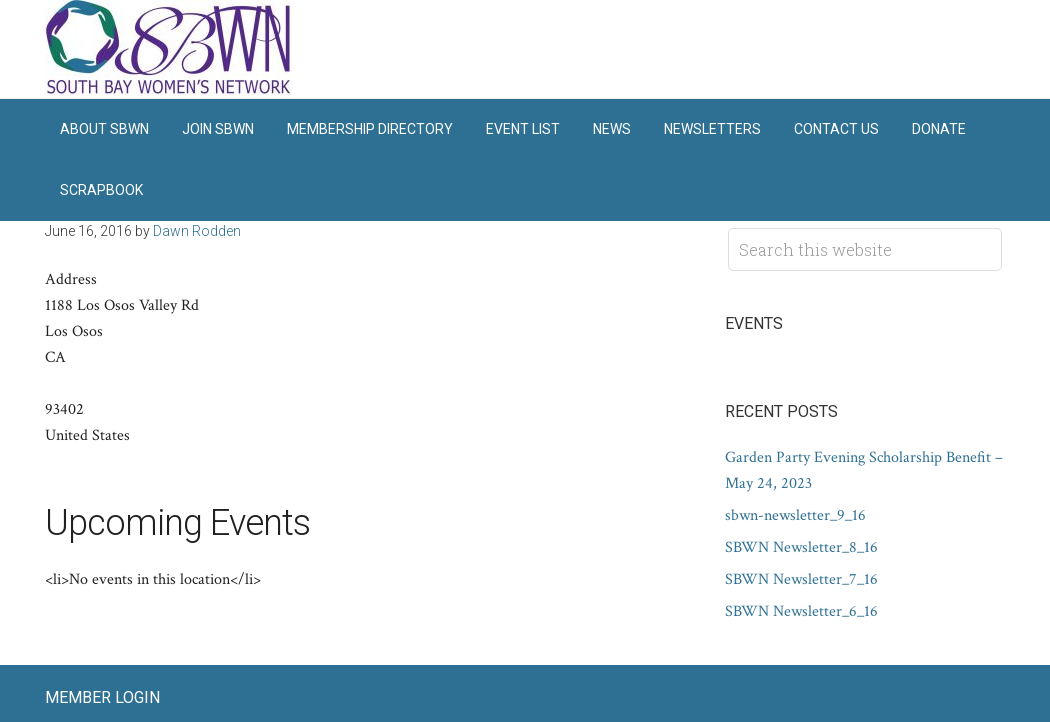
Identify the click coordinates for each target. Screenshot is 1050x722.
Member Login (102, 697)
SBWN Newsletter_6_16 (801, 611)
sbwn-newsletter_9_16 (795, 515)
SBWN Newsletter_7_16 (801, 579)
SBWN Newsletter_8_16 (801, 547)
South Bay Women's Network (170, 49)
